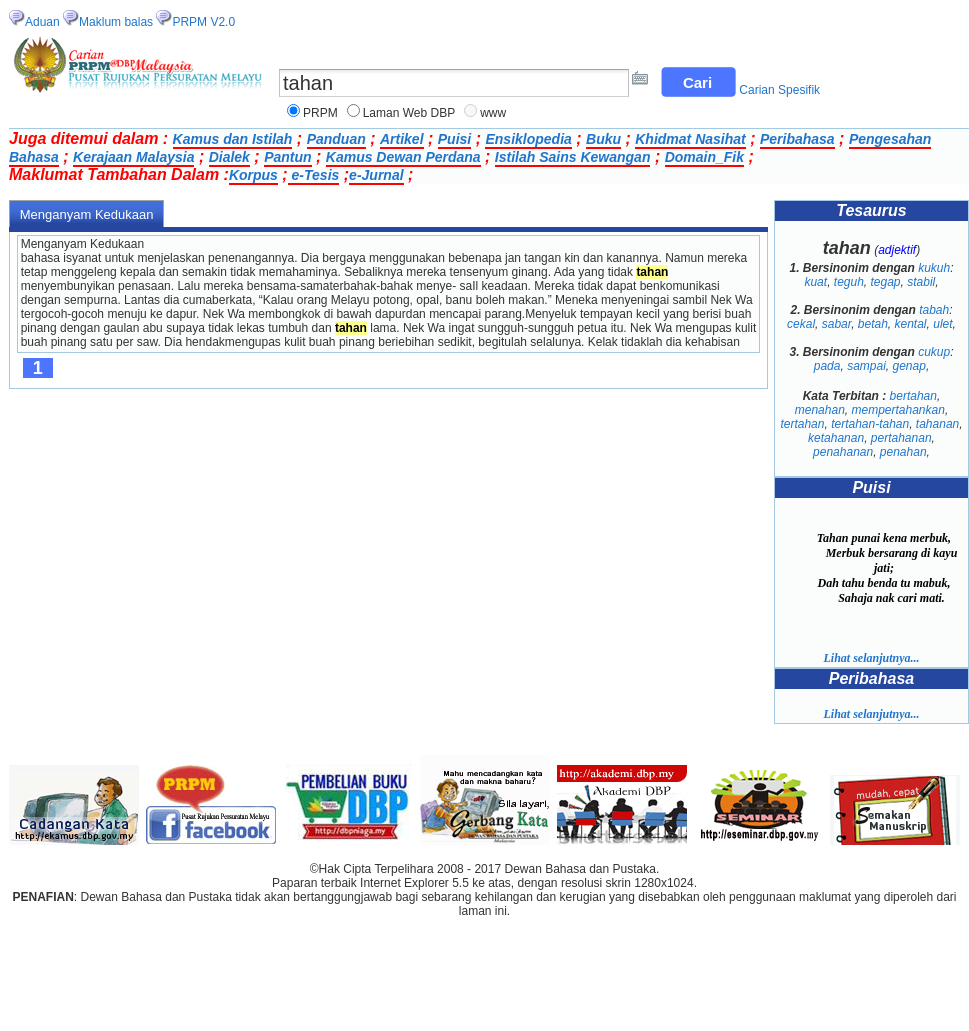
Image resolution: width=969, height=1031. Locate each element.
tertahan (802, 424)
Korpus (253, 175)
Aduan (42, 22)
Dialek (229, 157)
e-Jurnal (376, 175)
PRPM (320, 113)
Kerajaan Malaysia (133, 157)
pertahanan (901, 438)
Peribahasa (797, 139)
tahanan (937, 424)
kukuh (934, 268)
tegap (886, 282)
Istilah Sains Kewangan (573, 157)
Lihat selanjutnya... (871, 658)
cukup (934, 352)
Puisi (454, 139)
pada (827, 366)
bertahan (913, 396)
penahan (903, 452)
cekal (801, 324)
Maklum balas (116, 22)
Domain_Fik (704, 157)
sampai (866, 366)
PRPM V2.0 (203, 22)
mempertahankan (897, 410)
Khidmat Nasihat (690, 139)
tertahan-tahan (870, 424)
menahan (820, 410)
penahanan (843, 452)
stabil (921, 282)
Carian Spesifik (779, 90)
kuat (815, 282)
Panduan (336, 139)
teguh (849, 282)
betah (873, 324)
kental (911, 324)
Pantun (287, 157)
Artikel (402, 139)
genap (909, 366)
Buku (603, 139)
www (493, 113)
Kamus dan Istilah (233, 139)
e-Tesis (314, 175)
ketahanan (836, 438)
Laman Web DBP (409, 113)
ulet (942, 324)
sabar (836, 324)
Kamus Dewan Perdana (403, 157)
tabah (934, 310)
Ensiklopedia (528, 139)
